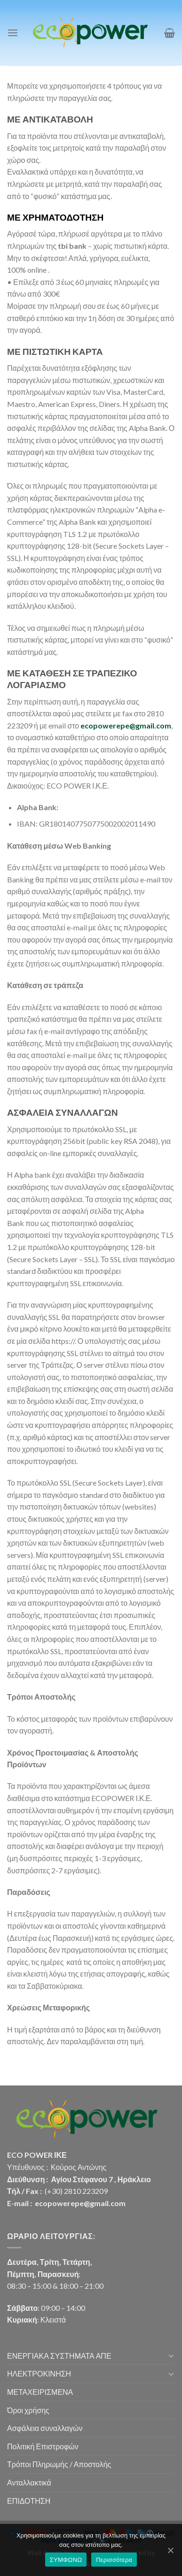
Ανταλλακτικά (29, 2482)
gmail (144, 725)
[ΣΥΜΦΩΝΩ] (170, 2550)
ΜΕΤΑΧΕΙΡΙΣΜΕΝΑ (40, 2391)
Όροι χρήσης (28, 2410)
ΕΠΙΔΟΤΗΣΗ (28, 2500)
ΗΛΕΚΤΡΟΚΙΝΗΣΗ (39, 2373)
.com (162, 725)
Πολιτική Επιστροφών (43, 2446)
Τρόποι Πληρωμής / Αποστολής (59, 2464)
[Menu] (12, 32)
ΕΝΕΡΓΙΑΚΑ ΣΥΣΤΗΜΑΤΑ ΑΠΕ (59, 2355)
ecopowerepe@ (107, 725)
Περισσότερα (114, 2559)
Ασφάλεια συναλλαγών (44, 2427)
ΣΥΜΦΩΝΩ (66, 2559)
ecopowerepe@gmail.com (80, 2203)
